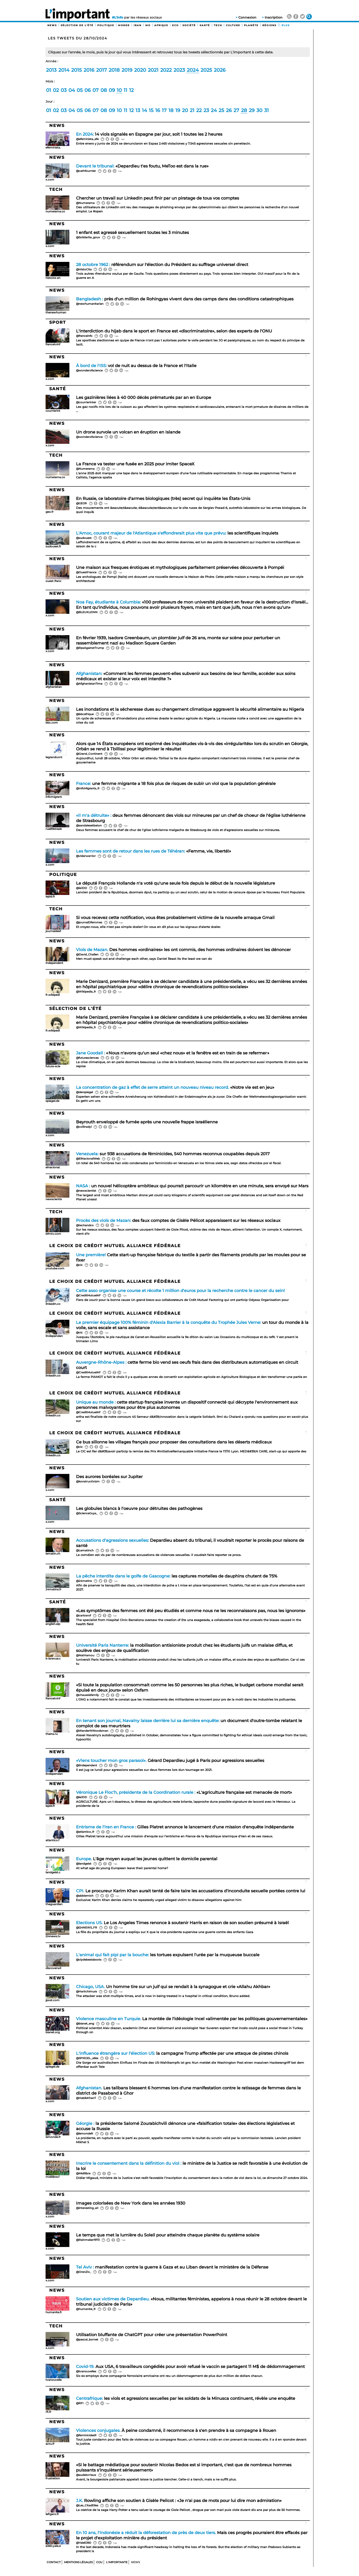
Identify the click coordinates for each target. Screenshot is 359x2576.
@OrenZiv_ (83, 2272)
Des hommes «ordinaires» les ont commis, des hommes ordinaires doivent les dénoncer (183, 949)
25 (221, 110)
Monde (124, 25)
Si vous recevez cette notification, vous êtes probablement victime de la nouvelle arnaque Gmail (175, 917)
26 (229, 110)
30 (259, 110)
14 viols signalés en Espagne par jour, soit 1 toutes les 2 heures (149, 134)
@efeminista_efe (87, 139)
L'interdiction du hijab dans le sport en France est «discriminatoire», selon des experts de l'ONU (174, 331)
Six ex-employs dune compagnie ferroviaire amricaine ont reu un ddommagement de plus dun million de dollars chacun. (170, 2376)
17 (164, 110)
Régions (269, 25)
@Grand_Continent (89, 753)
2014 (63, 70)
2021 (153, 70)
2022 (166, 70)
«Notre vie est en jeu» (175, 1087)
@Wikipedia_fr (86, 991)
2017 (101, 70)
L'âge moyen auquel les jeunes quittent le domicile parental (146, 1858)
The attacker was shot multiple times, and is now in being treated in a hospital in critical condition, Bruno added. (163, 1996)
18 (171, 110)
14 (144, 110)
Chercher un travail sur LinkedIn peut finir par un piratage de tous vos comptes (157, 198)
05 (80, 90)
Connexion (247, 17)
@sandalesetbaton (89, 825)
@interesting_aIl (87, 2208)
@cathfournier (86, 171)
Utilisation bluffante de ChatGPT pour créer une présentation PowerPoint (151, 2334)
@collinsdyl (84, 1126)
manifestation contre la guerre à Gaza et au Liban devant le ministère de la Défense (172, 2267)
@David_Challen (87, 954)
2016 (89, 70)
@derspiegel (84, 1092)
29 (252, 110)
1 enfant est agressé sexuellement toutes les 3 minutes (132, 232)
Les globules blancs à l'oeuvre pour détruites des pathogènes (139, 1508)
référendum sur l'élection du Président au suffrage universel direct (162, 264)
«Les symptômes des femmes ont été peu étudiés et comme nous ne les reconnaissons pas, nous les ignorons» (190, 1610)
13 (138, 110)
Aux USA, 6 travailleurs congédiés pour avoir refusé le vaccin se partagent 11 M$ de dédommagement (190, 2366)
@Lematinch (85, 1550)
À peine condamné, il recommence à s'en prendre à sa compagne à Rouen (176, 2430)
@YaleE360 (83, 2542)
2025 (206, 70)
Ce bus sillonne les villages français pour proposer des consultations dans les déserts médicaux (174, 1442)
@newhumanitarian (89, 303)
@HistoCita (84, 269)
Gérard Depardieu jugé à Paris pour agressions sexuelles (170, 1760)
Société (189, 25)
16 (157, 110)
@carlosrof (83, 1615)
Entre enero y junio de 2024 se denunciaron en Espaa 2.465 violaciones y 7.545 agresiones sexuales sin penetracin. (164, 143)
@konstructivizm (88, 1481)
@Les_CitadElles (87, 2505)
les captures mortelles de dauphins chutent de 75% (176, 1576)
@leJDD (81, 888)
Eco (175, 25)
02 (56, 90)
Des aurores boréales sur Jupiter (109, 1476)
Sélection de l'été (77, 25)
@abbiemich (84, 1895)
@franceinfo (84, 335)
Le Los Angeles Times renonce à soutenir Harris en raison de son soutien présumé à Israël (182, 1922)
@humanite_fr (86, 2309)
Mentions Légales (78, 2562)
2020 (140, 70)
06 (87, 90)
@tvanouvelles (86, 2371)
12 (131, 90)
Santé (205, 25)
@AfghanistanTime (89, 683)
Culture (233, 25)
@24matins (84, 1581)
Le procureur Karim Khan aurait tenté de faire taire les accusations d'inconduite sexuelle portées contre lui (190, 1890)
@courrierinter (86, 402)
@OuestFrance (86, 572)
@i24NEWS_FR (86, 1927)
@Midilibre (83, 2173)
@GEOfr (81, 503)
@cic (79, 1265)
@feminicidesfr (86, 2435)
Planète (251, 25)
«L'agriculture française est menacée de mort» (184, 1792)
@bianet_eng (85, 2023)
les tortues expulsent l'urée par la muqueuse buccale (167, 1954)
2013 (51, 70)
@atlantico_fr (85, 1831)
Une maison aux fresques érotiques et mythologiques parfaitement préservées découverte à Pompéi (180, 567)
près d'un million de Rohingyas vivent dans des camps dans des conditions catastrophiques (185, 299)
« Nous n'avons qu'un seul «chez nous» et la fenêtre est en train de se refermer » (172, 1053)
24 (214, 110)
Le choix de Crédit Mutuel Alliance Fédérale (115, 1245)
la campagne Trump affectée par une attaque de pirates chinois (182, 2053)
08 (104, 90)
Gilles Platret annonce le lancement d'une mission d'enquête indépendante (185, 1827)
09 (112, 90)
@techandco (85, 1225)
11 (125, 90)
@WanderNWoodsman (92, 1730)
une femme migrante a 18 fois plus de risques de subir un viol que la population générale (176, 783)
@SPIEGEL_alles (87, 2058)
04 (71, 90)
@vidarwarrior (86, 856)
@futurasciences (87, 1057)
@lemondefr (84, 2133)
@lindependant (86, 1765)
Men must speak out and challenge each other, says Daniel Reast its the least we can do (144, 958)
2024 (193, 70)
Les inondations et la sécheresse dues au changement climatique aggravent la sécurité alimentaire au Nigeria (190, 709)
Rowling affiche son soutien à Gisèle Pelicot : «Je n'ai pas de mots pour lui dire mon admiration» (179, 2500)
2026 (220, 70)
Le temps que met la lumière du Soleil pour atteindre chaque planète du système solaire (167, 2235)
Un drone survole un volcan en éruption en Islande (128, 432)
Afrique (161, 25)
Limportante (117, 2562)
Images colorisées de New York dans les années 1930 (130, 2203)
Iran (137, 25)
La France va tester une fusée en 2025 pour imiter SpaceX (135, 463)
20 (185, 110)
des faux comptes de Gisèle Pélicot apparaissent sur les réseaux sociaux (178, 1220)
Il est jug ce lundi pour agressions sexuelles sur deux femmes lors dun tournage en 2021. (144, 1770)
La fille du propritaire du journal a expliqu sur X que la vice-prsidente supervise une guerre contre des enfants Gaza (165, 1932)
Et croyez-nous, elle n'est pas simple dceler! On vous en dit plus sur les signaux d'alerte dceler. (149, 927)
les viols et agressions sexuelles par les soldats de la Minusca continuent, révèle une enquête (185, 2398)
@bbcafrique (85, 714)
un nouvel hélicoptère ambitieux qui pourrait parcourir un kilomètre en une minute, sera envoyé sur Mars (192, 1185)
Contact (54, 2562)
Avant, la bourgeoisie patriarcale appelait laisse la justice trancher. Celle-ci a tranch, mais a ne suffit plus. (156, 2479)
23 (206, 110)
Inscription (274, 17)
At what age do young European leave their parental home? (122, 1868)
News (52, 25)
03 (64, 90)
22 (199, 110)
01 (48, 90)
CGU (99, 2562)
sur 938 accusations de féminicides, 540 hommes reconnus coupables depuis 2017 (173, 1153)
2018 (114, 70)
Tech (218, 25)
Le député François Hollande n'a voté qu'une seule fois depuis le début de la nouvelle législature (175, 883)
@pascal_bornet (87, 2339)
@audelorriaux (86, 2475)
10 (119, 90)
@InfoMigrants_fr (88, 788)
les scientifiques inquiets (177, 533)
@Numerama (85, 203)
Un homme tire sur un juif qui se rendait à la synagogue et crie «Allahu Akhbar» (173, 1986)
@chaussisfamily (87, 1695)
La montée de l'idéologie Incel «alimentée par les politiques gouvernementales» (191, 2018)
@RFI (80, 2403)
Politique (105, 25)
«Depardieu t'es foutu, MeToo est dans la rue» (142, 166)
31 (266, 110)
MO (147, 25)
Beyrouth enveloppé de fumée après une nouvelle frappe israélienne (147, 1122)
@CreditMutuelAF (88, 1295)
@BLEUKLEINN (87, 612)
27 (236, 110)
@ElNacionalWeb (88, 1158)
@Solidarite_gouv (88, 237)
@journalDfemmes (89, 922)
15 (151, 110)
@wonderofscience (89, 370)
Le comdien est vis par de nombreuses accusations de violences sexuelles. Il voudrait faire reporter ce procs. (159, 1555)
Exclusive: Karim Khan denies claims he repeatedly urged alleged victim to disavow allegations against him (159, 1900)
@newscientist (86, 1190)
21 (192, 110)
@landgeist (83, 1863)
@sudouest (84, 538)
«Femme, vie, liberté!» (153, 851)
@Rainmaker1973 (88, 2239)
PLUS (286, 25)
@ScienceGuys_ (87, 1513)
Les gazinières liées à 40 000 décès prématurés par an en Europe (143, 397)
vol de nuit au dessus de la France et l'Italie (136, 365)
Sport (57, 322)
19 (177, 110)
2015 (76, 70)
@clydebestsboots (88, 1959)
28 (244, 110)
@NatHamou (85, 1655)
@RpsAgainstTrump (90, 648)
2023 (179, 70)
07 (95, 90)
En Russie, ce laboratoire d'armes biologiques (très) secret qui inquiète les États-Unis (163, 498)
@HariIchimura (86, 1991)
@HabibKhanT (86, 2098)
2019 (127, 70)
